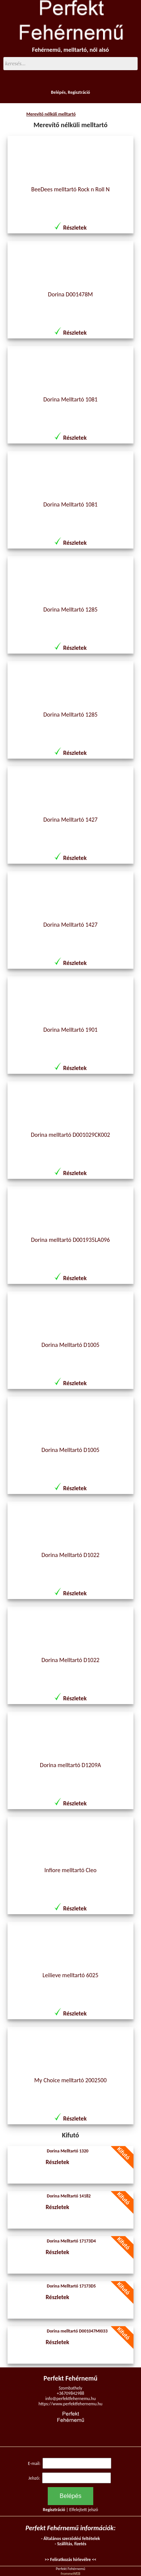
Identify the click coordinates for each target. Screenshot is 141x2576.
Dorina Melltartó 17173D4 (71, 2241)
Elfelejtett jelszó (83, 2509)
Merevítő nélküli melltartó (51, 114)
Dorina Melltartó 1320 (68, 2151)
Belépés (58, 92)
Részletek (74, 227)
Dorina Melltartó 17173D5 (71, 2286)
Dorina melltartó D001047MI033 (77, 2331)
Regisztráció (79, 92)
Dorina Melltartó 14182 (69, 2196)
